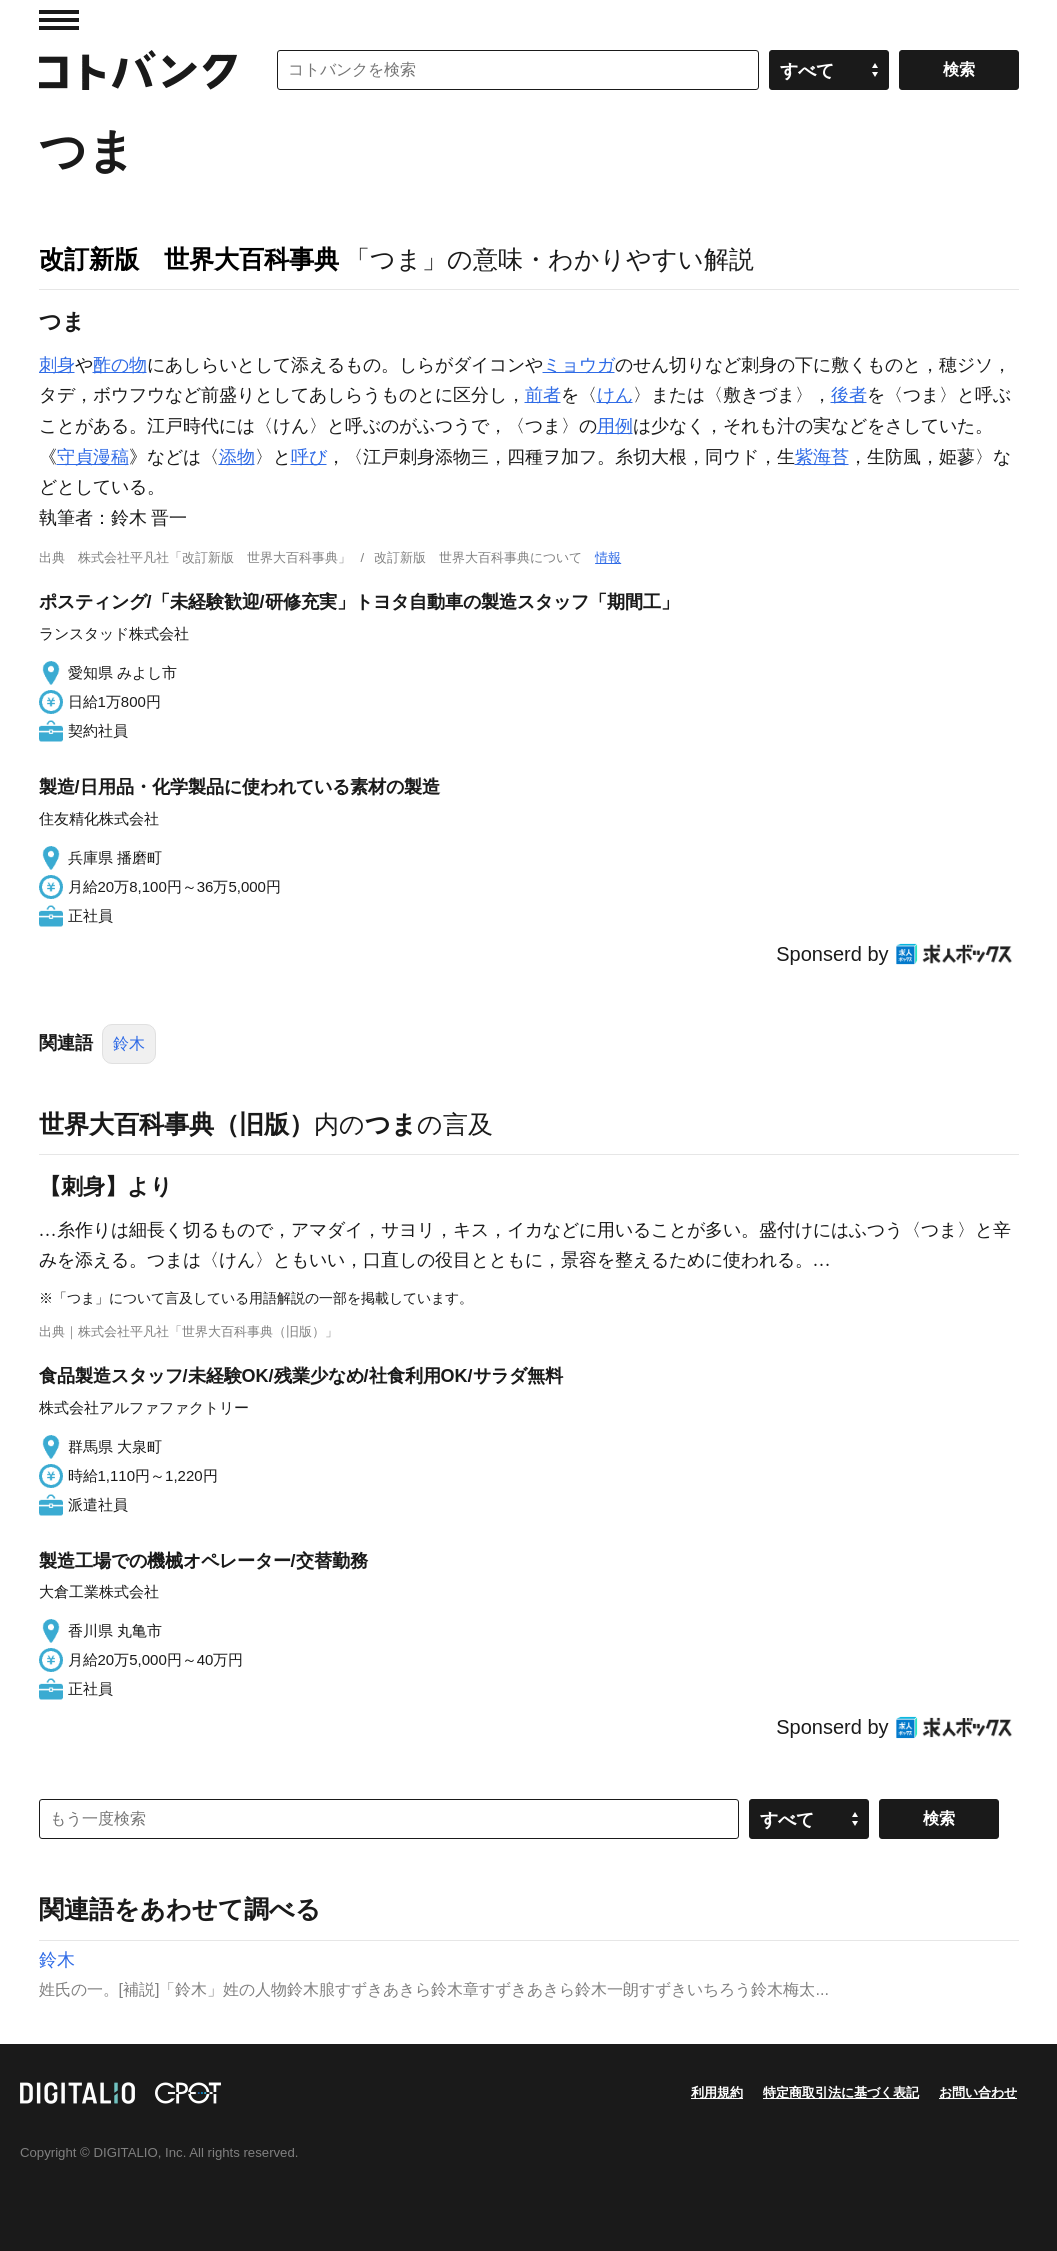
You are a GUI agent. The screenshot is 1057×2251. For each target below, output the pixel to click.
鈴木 (129, 1043)
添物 (237, 457)
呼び (309, 457)
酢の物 (120, 365)
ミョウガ (579, 365)
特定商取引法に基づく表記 (841, 2092)
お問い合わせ (978, 2092)
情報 (608, 557)
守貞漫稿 (93, 457)
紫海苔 (822, 457)
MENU (59, 20)
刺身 (57, 365)
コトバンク (138, 70)
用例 (615, 426)
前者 (543, 395)
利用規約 (717, 2092)
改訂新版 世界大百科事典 (189, 259)
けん (615, 395)
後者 (849, 395)
